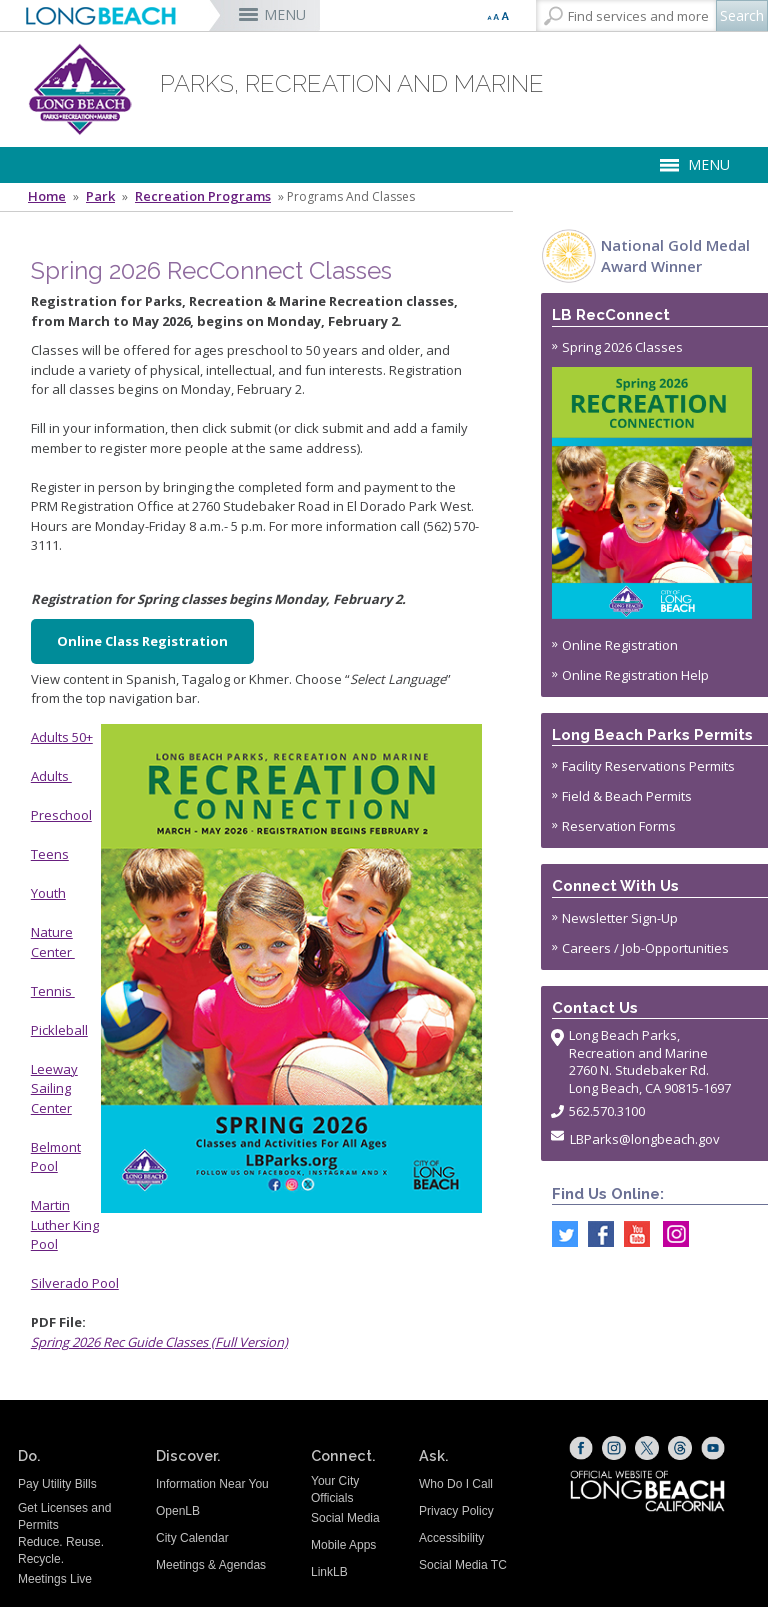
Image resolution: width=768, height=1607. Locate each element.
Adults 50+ (62, 737)
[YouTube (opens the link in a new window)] (713, 1448)
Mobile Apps (343, 1545)
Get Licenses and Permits (64, 1516)
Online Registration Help (635, 675)
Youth (48, 893)
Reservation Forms (619, 826)
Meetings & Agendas (211, 1565)
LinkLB (329, 1572)
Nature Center (53, 942)
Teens (50, 854)
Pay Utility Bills (57, 1484)
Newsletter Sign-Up (620, 918)
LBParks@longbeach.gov (645, 1139)
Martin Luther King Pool (65, 1224)
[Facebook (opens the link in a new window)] (581, 1448)
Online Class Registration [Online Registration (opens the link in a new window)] (142, 641)
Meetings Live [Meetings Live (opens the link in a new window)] (55, 1579)
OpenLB (178, 1511)
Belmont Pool (56, 1157)
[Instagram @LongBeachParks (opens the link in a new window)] (671, 1234)
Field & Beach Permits (627, 796)
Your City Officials (335, 1489)
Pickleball (59, 1030)
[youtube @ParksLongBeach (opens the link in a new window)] (632, 1234)
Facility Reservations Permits (648, 766)
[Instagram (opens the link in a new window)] (614, 1448)
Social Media (345, 1518)
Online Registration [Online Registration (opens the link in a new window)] (620, 645)
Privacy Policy (456, 1511)
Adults (51, 776)
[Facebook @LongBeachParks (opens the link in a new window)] (596, 1234)
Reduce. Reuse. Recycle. (61, 1550)
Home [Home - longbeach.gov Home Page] (47, 196)
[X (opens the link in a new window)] (647, 1448)
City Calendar (192, 1538)
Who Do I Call (456, 1484)
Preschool (61, 815)
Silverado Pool (75, 1283)
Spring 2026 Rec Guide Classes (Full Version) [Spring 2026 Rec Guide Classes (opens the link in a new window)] (159, 1342)
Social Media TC (463, 1565)
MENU (285, 14)
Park (100, 196)
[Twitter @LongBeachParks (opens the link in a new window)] (560, 1234)
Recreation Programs (203, 196)
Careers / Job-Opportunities (645, 948)
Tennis (53, 991)
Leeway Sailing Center (54, 1088)
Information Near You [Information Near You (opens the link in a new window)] (212, 1484)
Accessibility (451, 1538)
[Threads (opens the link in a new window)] (680, 1448)
